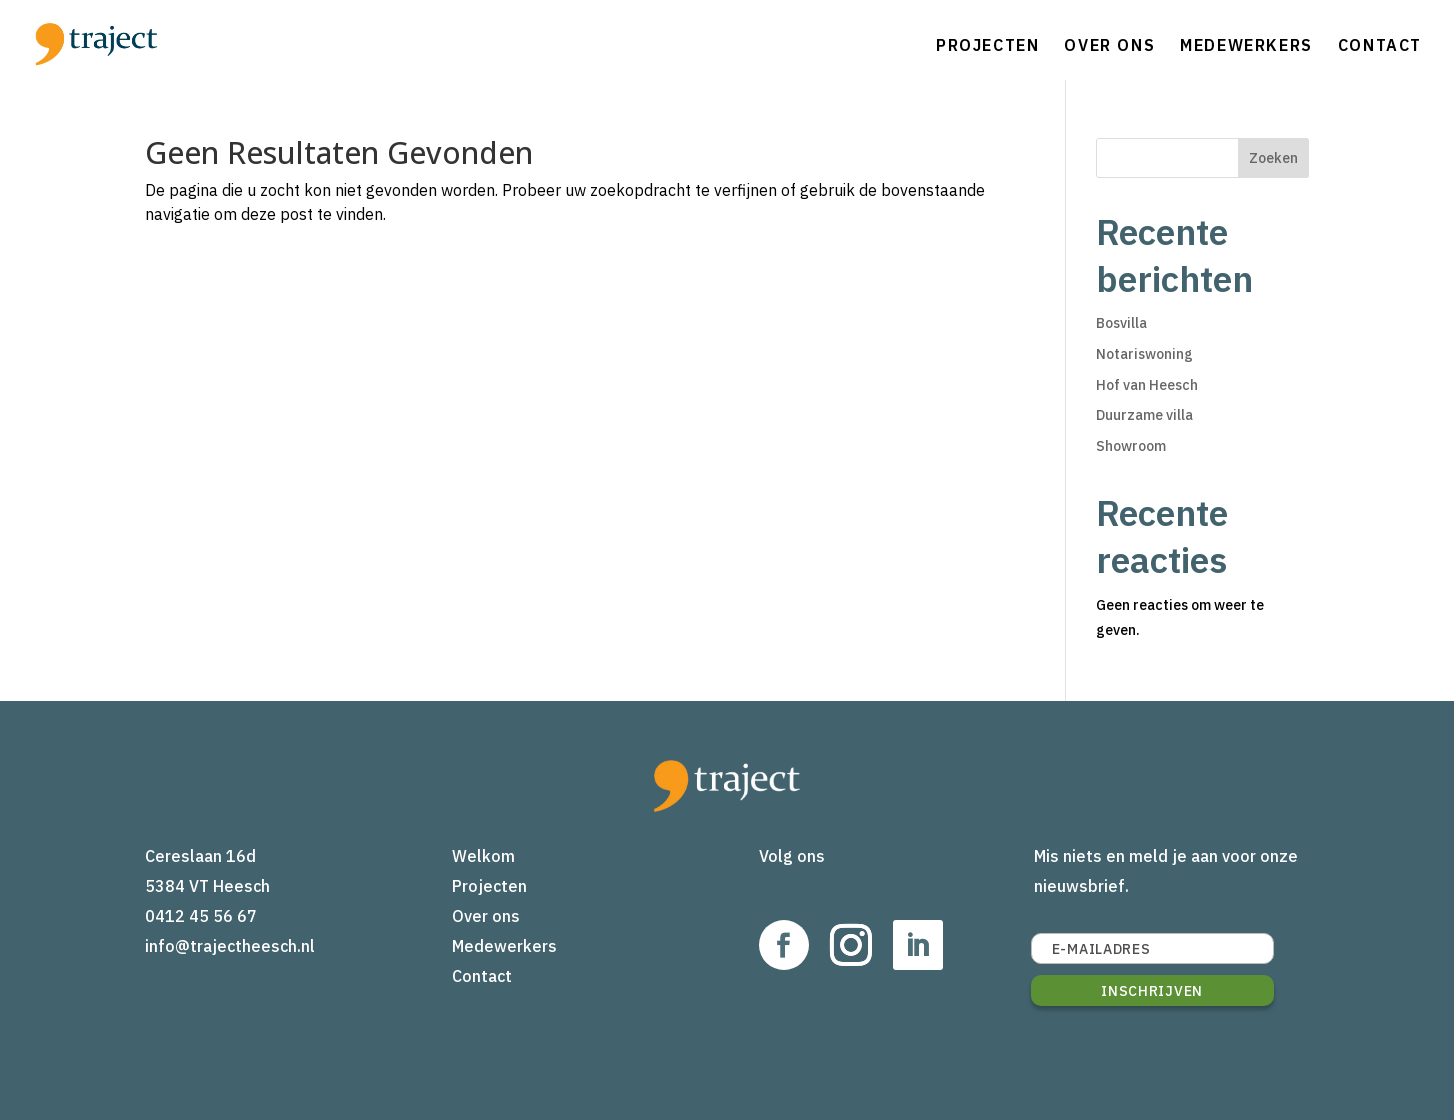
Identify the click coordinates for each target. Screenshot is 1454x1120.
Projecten (987, 45)
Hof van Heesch (1147, 385)
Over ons (1109, 45)
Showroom (1131, 446)
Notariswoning (1144, 354)
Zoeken (1273, 158)
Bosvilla (1121, 323)
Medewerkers (1246, 45)
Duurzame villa (1144, 415)
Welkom (483, 856)
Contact (1380, 45)
